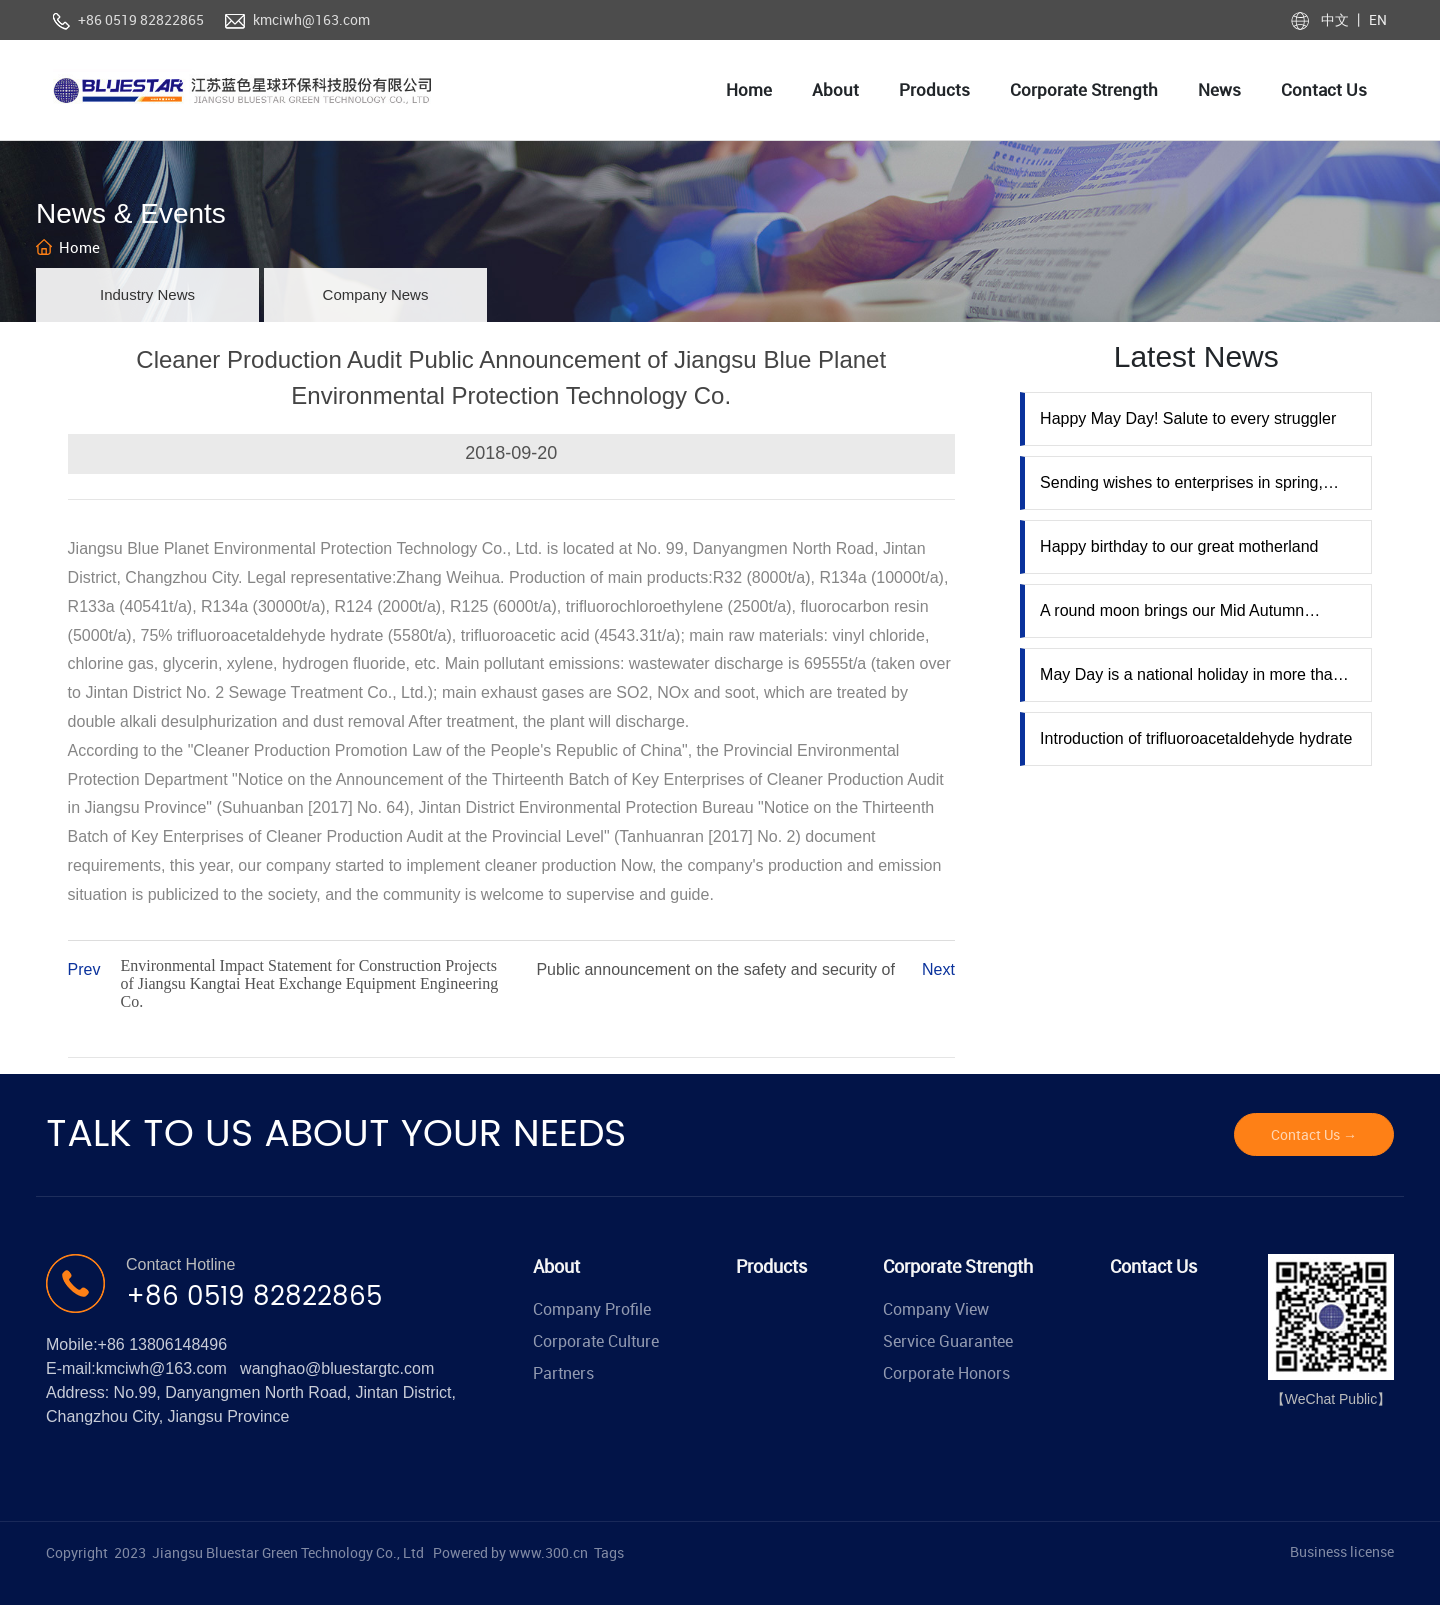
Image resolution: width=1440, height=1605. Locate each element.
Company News (376, 294)
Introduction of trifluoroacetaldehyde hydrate (1196, 738)
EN (1376, 19)
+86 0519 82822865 (141, 19)
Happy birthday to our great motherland (1179, 546)
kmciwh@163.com (311, 19)
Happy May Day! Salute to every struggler (1188, 418)
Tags (609, 1552)
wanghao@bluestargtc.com (337, 1368)
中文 (1336, 19)
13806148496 (178, 1344)
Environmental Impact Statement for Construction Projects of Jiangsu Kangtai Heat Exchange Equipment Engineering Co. (310, 983)
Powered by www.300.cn (510, 1552)
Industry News (147, 294)
